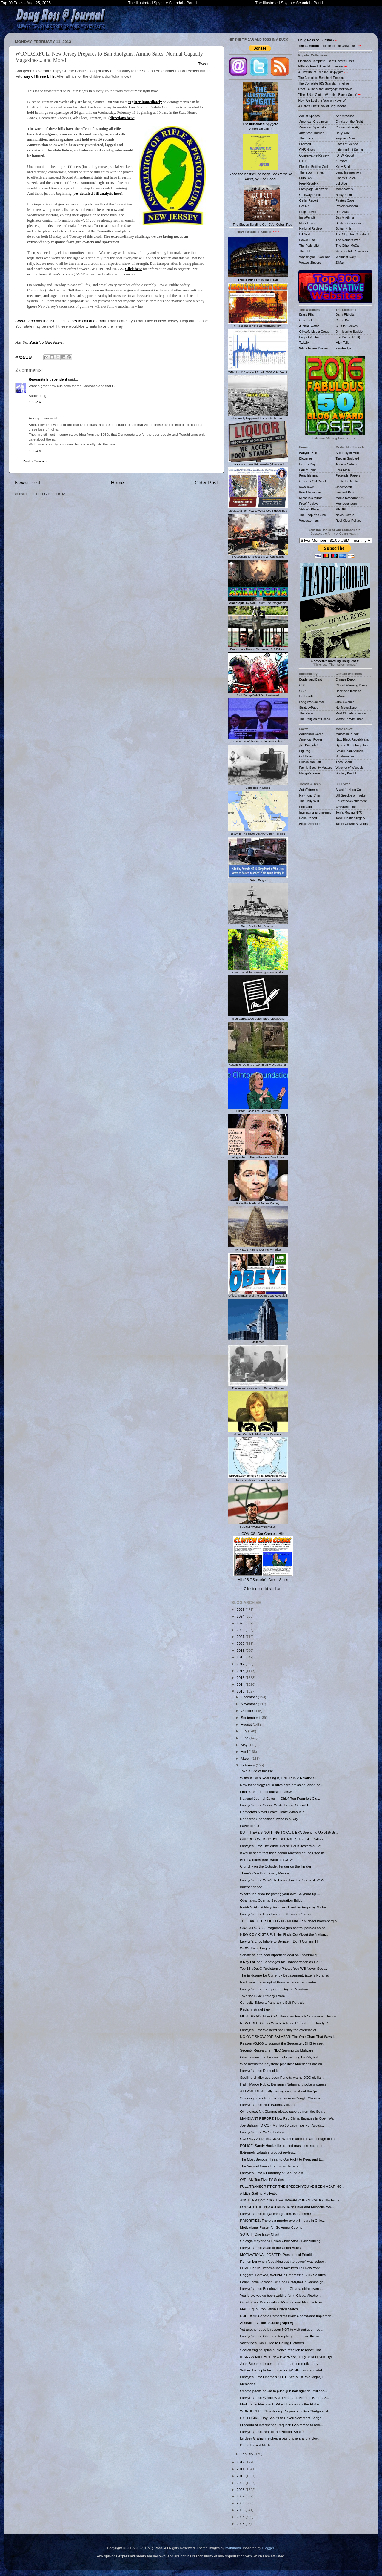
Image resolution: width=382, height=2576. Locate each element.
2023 (241, 1623)
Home (117, 482)
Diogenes (305, 458)
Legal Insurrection (348, 172)
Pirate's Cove (345, 200)
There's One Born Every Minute (264, 1873)
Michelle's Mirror (310, 498)
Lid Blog (341, 183)
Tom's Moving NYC (349, 812)
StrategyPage (308, 707)
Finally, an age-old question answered (269, 1791)
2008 (241, 2489)
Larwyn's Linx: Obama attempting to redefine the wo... (281, 2336)
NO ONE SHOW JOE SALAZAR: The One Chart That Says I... (288, 2036)
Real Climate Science (351, 713)
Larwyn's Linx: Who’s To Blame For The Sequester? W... (283, 1880)
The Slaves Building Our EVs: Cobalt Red (262, 205)
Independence (251, 1887)
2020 (241, 1643)
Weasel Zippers (310, 262)
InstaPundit (307, 217)
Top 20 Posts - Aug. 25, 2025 (26, 3)
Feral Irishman (309, 475)
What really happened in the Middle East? (258, 416)
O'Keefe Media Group (314, 331)
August (247, 1724)
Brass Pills (306, 314)
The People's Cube (312, 515)
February (248, 1765)
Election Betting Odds (314, 166)
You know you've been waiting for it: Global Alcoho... (280, 2295)
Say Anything (345, 217)
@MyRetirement (347, 806)
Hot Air (304, 206)
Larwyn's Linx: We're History (262, 2132)
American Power (310, 739)
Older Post (206, 482)
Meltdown (258, 1340)
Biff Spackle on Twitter (351, 795)
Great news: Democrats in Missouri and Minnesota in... (282, 2302)
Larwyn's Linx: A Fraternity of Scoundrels (271, 2173)
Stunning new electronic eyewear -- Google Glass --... (281, 2098)
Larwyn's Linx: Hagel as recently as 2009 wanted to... (281, 1914)
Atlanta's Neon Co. (349, 789)
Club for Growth (347, 326)
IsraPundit (306, 696)
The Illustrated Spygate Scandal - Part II (162, 3)
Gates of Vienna (347, 144)
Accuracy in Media (348, 453)
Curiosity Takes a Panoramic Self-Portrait (272, 2002)
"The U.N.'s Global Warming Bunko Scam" (327, 94)
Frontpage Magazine (313, 189)
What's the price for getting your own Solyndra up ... (280, 1894)
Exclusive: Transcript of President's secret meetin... (279, 1982)
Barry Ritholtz (345, 314)
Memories (247, 2384)
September (250, 1717)
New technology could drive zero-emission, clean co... (281, 1785)
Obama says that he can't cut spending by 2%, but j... (281, 2057)
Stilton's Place (309, 509)
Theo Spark (344, 762)
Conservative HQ (348, 127)
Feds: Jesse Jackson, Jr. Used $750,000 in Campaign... (283, 2282)
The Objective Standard (352, 234)
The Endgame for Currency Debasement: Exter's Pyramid (284, 1975)
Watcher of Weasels (350, 767)
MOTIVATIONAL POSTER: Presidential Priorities (277, 2254)
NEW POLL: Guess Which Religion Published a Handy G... (285, 2023)
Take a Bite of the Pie (256, 1771)
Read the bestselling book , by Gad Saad (260, 157)
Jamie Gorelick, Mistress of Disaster (258, 1432)
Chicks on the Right (349, 121)
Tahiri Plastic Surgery (350, 818)
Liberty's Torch (346, 178)
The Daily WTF (309, 801)
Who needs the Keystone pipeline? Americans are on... (282, 2064)
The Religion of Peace (314, 719)
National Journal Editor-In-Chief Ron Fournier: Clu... (280, 1798)
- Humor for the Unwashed (327, 45)
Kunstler (341, 161)
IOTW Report (345, 155)
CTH (302, 161)
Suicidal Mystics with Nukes (258, 1525)
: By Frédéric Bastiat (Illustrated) (258, 462)
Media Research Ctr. (350, 498)
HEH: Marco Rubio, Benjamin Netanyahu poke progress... (284, 2084)
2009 (241, 2483)
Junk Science (345, 702)
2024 (241, 1616)
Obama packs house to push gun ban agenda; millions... (283, 2391)
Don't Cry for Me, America (258, 924)
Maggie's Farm (309, 773)
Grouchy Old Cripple (313, 481)
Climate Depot (346, 679)
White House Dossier (314, 348)
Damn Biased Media (255, 2445)
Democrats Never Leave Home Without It (272, 1812)
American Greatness (313, 121)
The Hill (304, 251)
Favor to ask (249, 1826)
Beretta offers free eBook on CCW (266, 1860)
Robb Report (308, 818)
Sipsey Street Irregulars (352, 745)
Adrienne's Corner (311, 734)
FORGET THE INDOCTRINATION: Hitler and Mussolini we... (287, 2207)
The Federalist (309, 245)
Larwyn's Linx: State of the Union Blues (270, 2248)
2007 (241, 2496)
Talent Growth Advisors (352, 824)
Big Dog (304, 751)
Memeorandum (346, 503)
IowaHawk (306, 487)
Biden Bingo (258, 878)
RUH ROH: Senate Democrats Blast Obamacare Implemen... (287, 2316)
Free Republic (309, 183)
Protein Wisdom (347, 206)
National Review (310, 228)
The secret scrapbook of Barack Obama (258, 1386)
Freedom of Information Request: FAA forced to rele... (281, 2425)
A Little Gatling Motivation (259, 2193)
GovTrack (306, 320)
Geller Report (308, 200)
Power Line (307, 240)
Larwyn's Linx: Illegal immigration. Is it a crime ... (277, 2214)
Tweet (203, 64)
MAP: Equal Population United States (269, 2309)
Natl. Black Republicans (352, 739)
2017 (241, 1664)
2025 (241, 1609)
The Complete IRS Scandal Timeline (323, 83)
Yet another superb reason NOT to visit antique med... (281, 2329)
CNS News (307, 149)
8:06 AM (35, 451)
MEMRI (341, 509)
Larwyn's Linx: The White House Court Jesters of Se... (282, 1846)
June (245, 1738)
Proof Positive (309, 503)
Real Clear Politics (348, 520)
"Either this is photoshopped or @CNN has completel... (282, 2370)
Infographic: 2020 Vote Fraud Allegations (258, 1017)
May (244, 1745)
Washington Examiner (314, 257)
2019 (241, 1650)
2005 (241, 2510)
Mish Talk (342, 342)
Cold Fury (306, 756)
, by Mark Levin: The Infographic (258, 601)
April (245, 1751)
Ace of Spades (309, 116)
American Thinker (311, 133)
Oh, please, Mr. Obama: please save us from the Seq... (282, 2111)
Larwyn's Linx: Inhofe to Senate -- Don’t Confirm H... (280, 1941)
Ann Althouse (345, 116)
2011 (241, 2469)
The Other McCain (348, 245)
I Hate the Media (347, 481)
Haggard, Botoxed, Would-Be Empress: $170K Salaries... (284, 2275)
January (247, 2454)
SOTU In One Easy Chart (259, 2234)
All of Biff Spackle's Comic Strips (263, 1579)
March (246, 1758)
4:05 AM (35, 402)
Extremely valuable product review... (268, 2152)
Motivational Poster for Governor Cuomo (271, 2227)
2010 (241, 2476)
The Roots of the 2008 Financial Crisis (258, 740)
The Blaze (306, 138)
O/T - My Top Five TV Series (262, 2179)
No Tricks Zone (346, 707)
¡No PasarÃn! (308, 745)
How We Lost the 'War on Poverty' (322, 100)
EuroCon (305, 178)
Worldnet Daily (346, 257)
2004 (241, 2517)
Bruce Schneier (310, 824)
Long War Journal (311, 702)
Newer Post (27, 482)
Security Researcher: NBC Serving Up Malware (276, 2050)
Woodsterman (309, 520)
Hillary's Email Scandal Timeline (320, 66)
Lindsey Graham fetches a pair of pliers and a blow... (280, 2438)
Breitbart (305, 144)
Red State (343, 212)
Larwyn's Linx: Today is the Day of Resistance (275, 1989)
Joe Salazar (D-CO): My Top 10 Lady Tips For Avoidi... (282, 2125)
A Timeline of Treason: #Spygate (323, 72)
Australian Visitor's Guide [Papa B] (266, 2323)
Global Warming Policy (351, 685)
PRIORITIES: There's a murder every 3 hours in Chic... (282, 2220)
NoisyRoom (344, 195)
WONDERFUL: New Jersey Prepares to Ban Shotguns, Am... (287, 2411)
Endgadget (307, 806)
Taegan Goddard (347, 458)
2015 (241, 1677)
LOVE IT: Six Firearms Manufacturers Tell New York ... (282, 2268)
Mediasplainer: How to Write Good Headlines (258, 509)
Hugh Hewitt (307, 212)
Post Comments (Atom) (54, 493)
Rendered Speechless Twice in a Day (269, 1819)
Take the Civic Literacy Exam (262, 1996)
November (249, 1704)
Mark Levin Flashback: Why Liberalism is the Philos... (281, 2404)
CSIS (303, 685)
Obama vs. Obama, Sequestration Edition (272, 1900)
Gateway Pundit (310, 195)
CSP (302, 691)
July (244, 1731)
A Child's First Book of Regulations (322, 106)
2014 (241, 1684)
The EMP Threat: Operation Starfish (258, 1478)
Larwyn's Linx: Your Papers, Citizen (267, 2104)
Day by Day (307, 464)
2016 (241, 1671)
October (247, 1711)
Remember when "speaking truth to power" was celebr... (283, 2261)
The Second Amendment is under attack (271, 2166)
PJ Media (305, 234)
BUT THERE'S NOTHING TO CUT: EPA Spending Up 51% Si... (289, 1832)
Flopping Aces (345, 138)
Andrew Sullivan (347, 464)
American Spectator (313, 127)
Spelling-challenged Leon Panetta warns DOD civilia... (282, 2077)
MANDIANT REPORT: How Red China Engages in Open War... (289, 2118)
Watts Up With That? (350, 719)
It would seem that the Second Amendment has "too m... (283, 1853)
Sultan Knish (344, 228)
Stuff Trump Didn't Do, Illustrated (258, 694)
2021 (241, 1636)
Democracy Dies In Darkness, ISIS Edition (258, 647)
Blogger (268, 2548)
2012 (241, 2462)
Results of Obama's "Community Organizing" (258, 1063)
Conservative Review (314, 155)
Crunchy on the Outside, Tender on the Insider (275, 1866)
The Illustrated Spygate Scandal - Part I (289, 3)
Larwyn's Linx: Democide (259, 2070)
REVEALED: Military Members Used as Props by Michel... (284, 1907)
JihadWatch (344, 487)
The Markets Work (348, 240)
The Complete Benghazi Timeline (321, 77)
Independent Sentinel (350, 149)
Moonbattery (344, 189)
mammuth (233, 2548)
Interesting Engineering (315, 812)
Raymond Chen (310, 795)
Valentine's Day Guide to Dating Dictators (272, 2343)
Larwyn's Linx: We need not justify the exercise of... (279, 2030)
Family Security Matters (315, 767)
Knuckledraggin (310, 492)
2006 (241, 2503)
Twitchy (304, 342)
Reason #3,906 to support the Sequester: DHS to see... (283, 2043)
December (249, 1697)
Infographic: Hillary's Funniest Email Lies (258, 1155)
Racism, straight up (255, 2009)
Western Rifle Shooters (352, 251)
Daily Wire (343, 133)
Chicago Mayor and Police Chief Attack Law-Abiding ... (282, 2241)
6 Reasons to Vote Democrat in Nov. (258, 324)
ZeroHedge (344, 348)
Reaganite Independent (48, 379)
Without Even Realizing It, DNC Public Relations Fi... (280, 1778)
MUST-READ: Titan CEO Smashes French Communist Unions (288, 2016)
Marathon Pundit (347, 734)
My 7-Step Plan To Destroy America (258, 1248)
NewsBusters (345, 515)
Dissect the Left (310, 762)
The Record (307, 713)
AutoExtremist (309, 789)
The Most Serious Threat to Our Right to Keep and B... (282, 2159)
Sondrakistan (345, 756)
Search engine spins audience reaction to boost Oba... (282, 2350)
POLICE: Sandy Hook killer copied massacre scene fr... (282, 2145)
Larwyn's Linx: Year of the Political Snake (272, 2432)
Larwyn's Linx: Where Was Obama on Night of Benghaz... (284, 2397)
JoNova (341, 696)
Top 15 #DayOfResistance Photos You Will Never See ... (283, 1968)
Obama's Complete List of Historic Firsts (326, 61)
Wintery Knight (346, 773)
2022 (241, 1630)
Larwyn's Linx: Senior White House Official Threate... (280, 1805)
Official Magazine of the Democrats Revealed (258, 1294)
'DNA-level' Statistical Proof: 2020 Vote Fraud (258, 370)
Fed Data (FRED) (348, 337)
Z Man (340, 262)
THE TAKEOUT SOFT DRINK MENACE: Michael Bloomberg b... (290, 1921)
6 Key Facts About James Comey (258, 1201)
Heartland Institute (348, 691)
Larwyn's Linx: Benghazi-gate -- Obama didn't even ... (281, 2288)
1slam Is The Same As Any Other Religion (258, 832)
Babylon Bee (308, 453)
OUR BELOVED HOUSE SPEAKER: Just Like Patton (281, 1839)
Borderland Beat (310, 679)
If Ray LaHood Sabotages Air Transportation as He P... (282, 1962)
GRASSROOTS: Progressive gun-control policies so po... (284, 1928)
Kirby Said (343, 166)
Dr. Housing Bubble (349, 331)
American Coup (260, 106)
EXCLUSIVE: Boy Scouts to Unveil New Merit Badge (280, 2418)
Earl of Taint (307, 470)
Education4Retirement (351, 801)
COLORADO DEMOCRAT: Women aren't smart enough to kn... (289, 2139)
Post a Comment (36, 461)
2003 (241, 2524)
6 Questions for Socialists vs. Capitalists (258, 555)
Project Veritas (309, 337)
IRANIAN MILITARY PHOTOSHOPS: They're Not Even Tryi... (287, 2357)
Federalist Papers (348, 475)
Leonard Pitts (345, 492)
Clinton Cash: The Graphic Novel (258, 1109)
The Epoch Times (311, 172)
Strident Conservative (351, 223)
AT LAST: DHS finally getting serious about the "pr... (280, 2091)
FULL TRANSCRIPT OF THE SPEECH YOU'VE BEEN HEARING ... (293, 2186)
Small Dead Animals (350, 751)
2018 (241, 1657)
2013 (241, 1691)
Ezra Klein (343, 470)
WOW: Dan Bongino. (256, 1948)
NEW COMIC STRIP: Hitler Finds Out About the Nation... (284, 1934)
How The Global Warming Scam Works (258, 970)
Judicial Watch (309, 326)
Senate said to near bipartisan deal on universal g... (279, 1955)
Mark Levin (307, 223)
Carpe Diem (344, 320)
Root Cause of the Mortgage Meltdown (325, 89)
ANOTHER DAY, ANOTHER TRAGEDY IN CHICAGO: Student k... (291, 2200)
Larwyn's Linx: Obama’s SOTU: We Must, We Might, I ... (283, 2377)
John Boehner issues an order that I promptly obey (279, 2363)
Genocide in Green (258, 786)
